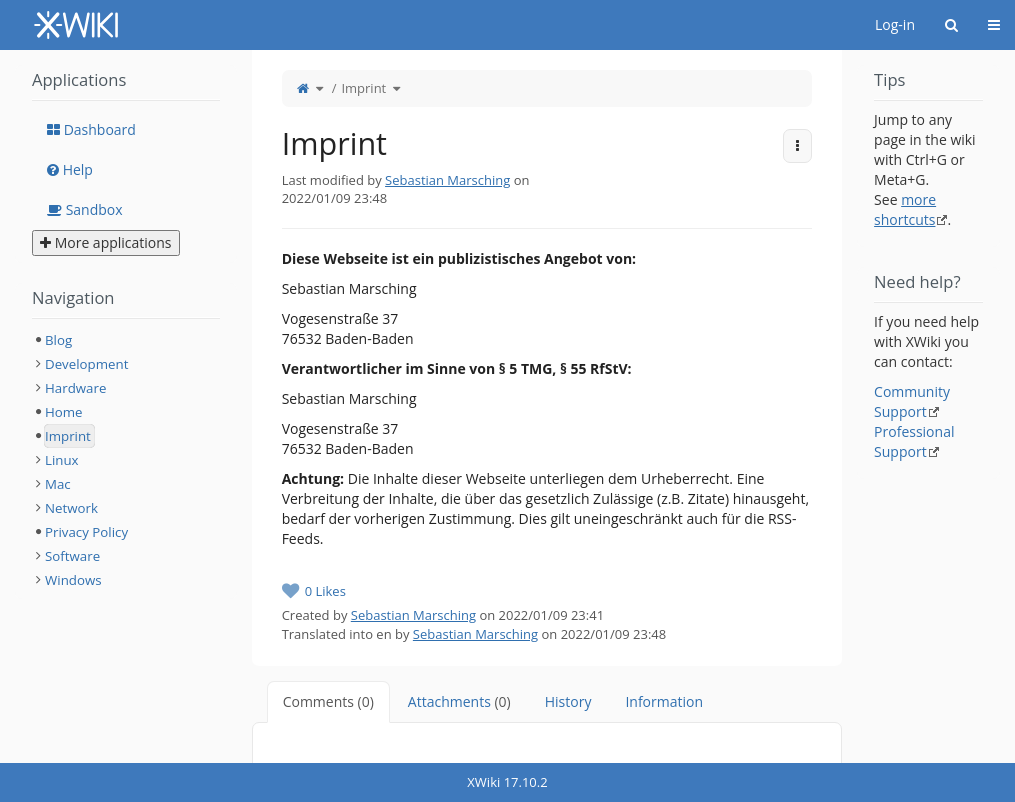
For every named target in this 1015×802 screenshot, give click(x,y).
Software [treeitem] (72, 556)
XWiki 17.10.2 (507, 782)
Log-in (895, 24)
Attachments (459, 701)
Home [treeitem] (64, 412)
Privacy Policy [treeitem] (86, 532)
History (568, 701)
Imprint (363, 88)
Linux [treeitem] (62, 460)
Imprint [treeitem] (68, 436)
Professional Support (914, 441)
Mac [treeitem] (58, 484)
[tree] (126, 460)
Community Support (912, 401)
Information (664, 701)
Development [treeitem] (86, 364)
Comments (328, 701)
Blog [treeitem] (58, 340)
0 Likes (325, 591)
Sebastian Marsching (447, 180)
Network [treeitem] (71, 508)
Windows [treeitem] (73, 580)
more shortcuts (905, 209)
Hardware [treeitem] (75, 388)
